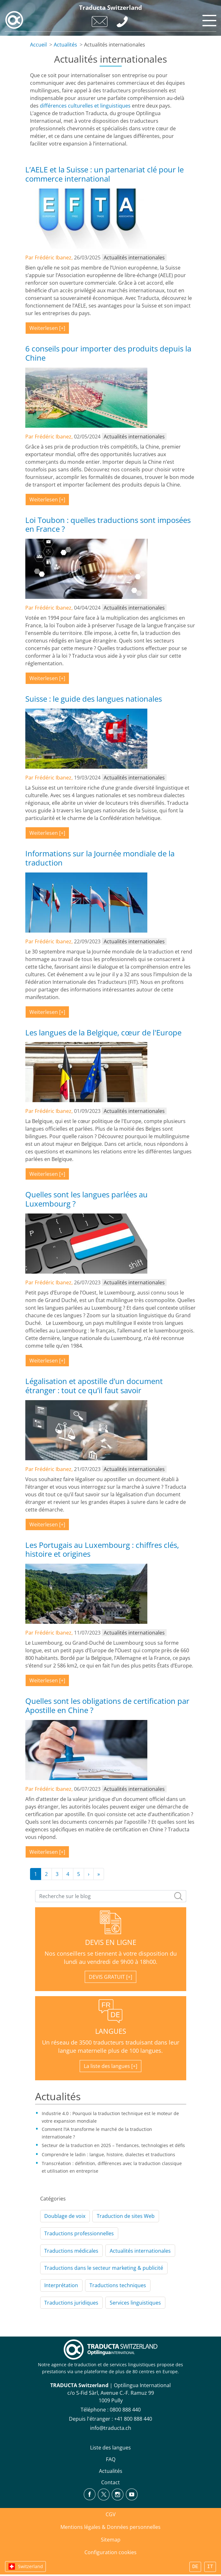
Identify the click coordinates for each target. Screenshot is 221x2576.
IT (210, 2567)
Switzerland (30, 2566)
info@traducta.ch (110, 2427)
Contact (110, 2482)
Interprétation (61, 2285)
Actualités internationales (140, 2250)
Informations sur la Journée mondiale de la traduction (100, 858)
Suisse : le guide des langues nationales (93, 698)
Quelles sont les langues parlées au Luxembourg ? (86, 1199)
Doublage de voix (64, 2216)
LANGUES (110, 2031)
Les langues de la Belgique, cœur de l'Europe (103, 1032)
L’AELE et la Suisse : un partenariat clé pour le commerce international (104, 174)
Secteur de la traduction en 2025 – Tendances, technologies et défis (113, 2145)
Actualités (65, 44)
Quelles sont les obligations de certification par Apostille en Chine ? (107, 1705)
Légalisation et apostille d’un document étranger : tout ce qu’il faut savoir (94, 1385)
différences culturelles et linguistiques (85, 105)
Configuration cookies (110, 2552)
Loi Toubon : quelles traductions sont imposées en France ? (108, 524)
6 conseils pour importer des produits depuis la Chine (108, 353)
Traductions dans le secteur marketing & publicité (103, 2267)
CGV (111, 2514)
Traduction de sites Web (126, 2216)
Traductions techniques (117, 2285)
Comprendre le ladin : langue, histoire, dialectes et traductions (108, 2154)
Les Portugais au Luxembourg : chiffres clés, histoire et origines (102, 1549)
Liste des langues (110, 2447)
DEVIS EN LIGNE (110, 1942)
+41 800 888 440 (133, 2418)
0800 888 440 (125, 2409)
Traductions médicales (71, 2250)
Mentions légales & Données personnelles (110, 2526)
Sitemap (110, 2539)
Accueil (38, 44)
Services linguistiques (135, 2302)
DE (195, 2567)
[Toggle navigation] (208, 19)
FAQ (110, 2459)
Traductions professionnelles (79, 2233)
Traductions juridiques (71, 2302)
